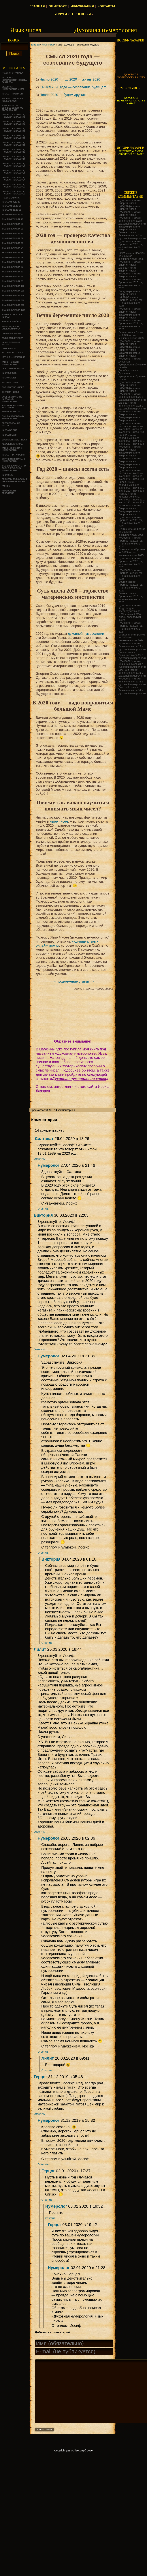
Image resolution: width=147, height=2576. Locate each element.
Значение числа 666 (13, 300)
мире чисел (59, 821)
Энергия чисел (10, 392)
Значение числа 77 (12, 267)
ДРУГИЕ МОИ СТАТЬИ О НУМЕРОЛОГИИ (13, 460)
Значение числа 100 (13, 286)
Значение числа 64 (12, 248)
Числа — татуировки (13, 455)
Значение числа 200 (13, 291)
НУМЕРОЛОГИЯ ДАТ (12, 412)
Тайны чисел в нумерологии (10, 363)
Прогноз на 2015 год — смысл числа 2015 (13, 192)
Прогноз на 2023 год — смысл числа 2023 (13, 136)
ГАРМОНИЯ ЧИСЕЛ (11, 333)
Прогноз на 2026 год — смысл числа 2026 (13, 116)
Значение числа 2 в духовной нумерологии (132, 222)
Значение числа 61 (12, 233)
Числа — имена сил (13, 94)
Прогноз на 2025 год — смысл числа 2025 (13, 123)
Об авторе (57, 6)
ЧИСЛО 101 (7, 475)
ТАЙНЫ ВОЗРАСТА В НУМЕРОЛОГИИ (12, 449)
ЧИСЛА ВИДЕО (9, 435)
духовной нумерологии (86, 633)
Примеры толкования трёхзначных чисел (14, 480)
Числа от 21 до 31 (11, 210)
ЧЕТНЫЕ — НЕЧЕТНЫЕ (13, 357)
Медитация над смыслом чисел (11, 327)
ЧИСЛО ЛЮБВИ (9, 373)
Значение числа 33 (12, 214)
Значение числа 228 (13, 295)
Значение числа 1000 (13, 310)
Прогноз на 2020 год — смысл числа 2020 (13, 157)
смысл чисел (9, 348)
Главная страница (12, 73)
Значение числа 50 (12, 224)
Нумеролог (48, 1165)
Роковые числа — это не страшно (14, 406)
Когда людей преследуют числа (129, 610)
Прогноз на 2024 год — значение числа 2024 (130, 628)
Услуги (60, 14)
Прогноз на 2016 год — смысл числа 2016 (13, 185)
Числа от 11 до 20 (11, 206)
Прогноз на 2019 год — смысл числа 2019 (13, 164)
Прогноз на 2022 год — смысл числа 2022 (13, 143)
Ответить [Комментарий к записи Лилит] (39, 1831)
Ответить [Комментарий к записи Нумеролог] (43, 1208)
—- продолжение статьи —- (73, 981)
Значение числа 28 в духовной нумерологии (132, 398)
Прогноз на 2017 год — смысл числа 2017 (13, 178)
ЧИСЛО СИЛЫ (9, 378)
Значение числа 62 (12, 238)
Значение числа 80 (12, 272)
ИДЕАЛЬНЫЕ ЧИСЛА (12, 444)
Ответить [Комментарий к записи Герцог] (39, 2113)
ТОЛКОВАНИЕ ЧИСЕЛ (12, 338)
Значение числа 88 (12, 276)
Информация (82, 6)
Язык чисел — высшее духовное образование (12, 107)
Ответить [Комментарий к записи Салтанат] (39, 1158)
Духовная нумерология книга (13, 88)
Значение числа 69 (12, 257)
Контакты (106, 6)
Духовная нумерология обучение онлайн (132, 364)
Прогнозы (81, 14)
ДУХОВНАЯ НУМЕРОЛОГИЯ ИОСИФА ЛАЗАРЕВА (14, 79)
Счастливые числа (13, 368)
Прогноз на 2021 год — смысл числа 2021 (13, 150)
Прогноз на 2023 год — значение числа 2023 (130, 326)
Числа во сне (9, 430)
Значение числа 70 (12, 262)
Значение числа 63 (12, 243)
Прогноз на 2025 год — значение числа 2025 (130, 247)
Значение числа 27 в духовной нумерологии (132, 648)
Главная (37, 6)
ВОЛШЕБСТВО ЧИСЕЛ (13, 387)
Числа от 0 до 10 (11, 202)
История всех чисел (13, 352)
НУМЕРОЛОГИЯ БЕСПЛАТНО (9, 492)
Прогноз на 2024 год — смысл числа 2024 (13, 129)
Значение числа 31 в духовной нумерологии (132, 665)
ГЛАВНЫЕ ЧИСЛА (11, 198)
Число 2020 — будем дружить (63, 95)
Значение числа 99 (12, 281)
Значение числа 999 (13, 305)
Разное (6, 486)
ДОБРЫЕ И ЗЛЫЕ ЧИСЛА (14, 440)
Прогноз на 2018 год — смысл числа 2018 (13, 171)
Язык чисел (48, 44)
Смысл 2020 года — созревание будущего (73, 87)
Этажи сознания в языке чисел (12, 99)
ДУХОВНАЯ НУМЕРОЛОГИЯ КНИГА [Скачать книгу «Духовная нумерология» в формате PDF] (131, 76)
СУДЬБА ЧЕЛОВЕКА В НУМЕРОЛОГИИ (13, 417)
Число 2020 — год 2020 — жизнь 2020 (70, 79)
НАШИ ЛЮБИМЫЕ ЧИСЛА (11, 343)
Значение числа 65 (12, 253)
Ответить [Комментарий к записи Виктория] (39, 1349)
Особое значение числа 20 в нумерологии (12, 399)
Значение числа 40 (12, 219)
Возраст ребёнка (11, 321)
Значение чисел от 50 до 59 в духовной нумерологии (14, 468)
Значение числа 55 (12, 229)
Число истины (10, 382)
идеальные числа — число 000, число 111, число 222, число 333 (131, 429)
